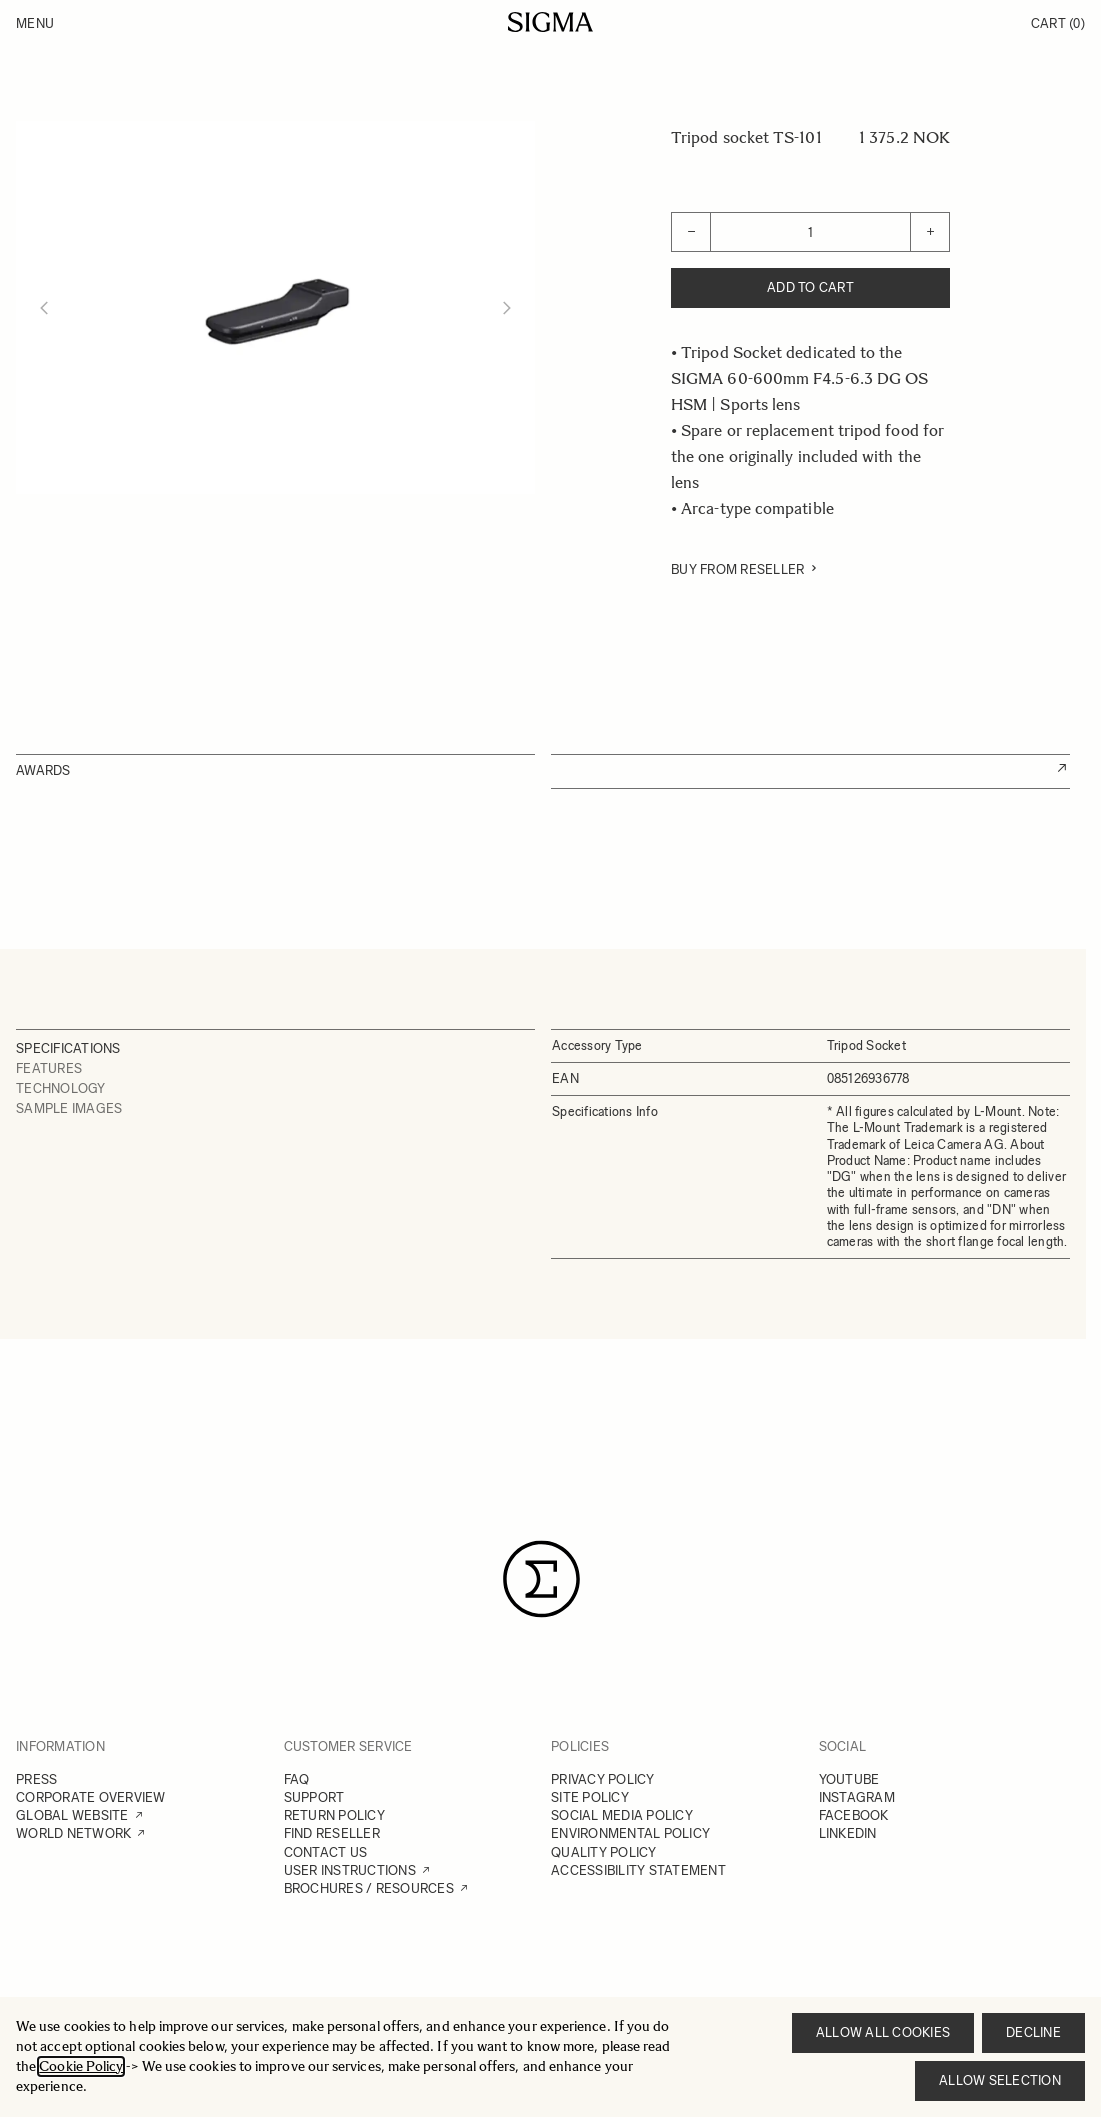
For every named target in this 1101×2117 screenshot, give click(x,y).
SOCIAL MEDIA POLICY (622, 1815)
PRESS (36, 1779)
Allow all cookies (883, 2032)
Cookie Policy (81, 2066)
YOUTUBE (849, 1779)
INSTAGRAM (857, 1797)
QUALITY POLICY (604, 1852)
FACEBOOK (854, 1815)
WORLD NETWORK (73, 1833)
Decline (1033, 2032)
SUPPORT (314, 1797)
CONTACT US (326, 1852)
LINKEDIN (848, 1833)
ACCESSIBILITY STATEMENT (638, 1870)
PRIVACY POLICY (603, 1779)
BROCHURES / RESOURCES (369, 1888)
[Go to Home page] (550, 22)
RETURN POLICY (334, 1815)
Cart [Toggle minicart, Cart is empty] (1058, 23)
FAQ (297, 1779)
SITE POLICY (590, 1797)
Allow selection (1000, 2080)
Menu (35, 23)
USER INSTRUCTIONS (350, 1870)
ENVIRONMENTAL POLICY (630, 1833)
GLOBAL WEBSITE (72, 1815)
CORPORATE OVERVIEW (91, 1797)
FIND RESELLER (332, 1833)
